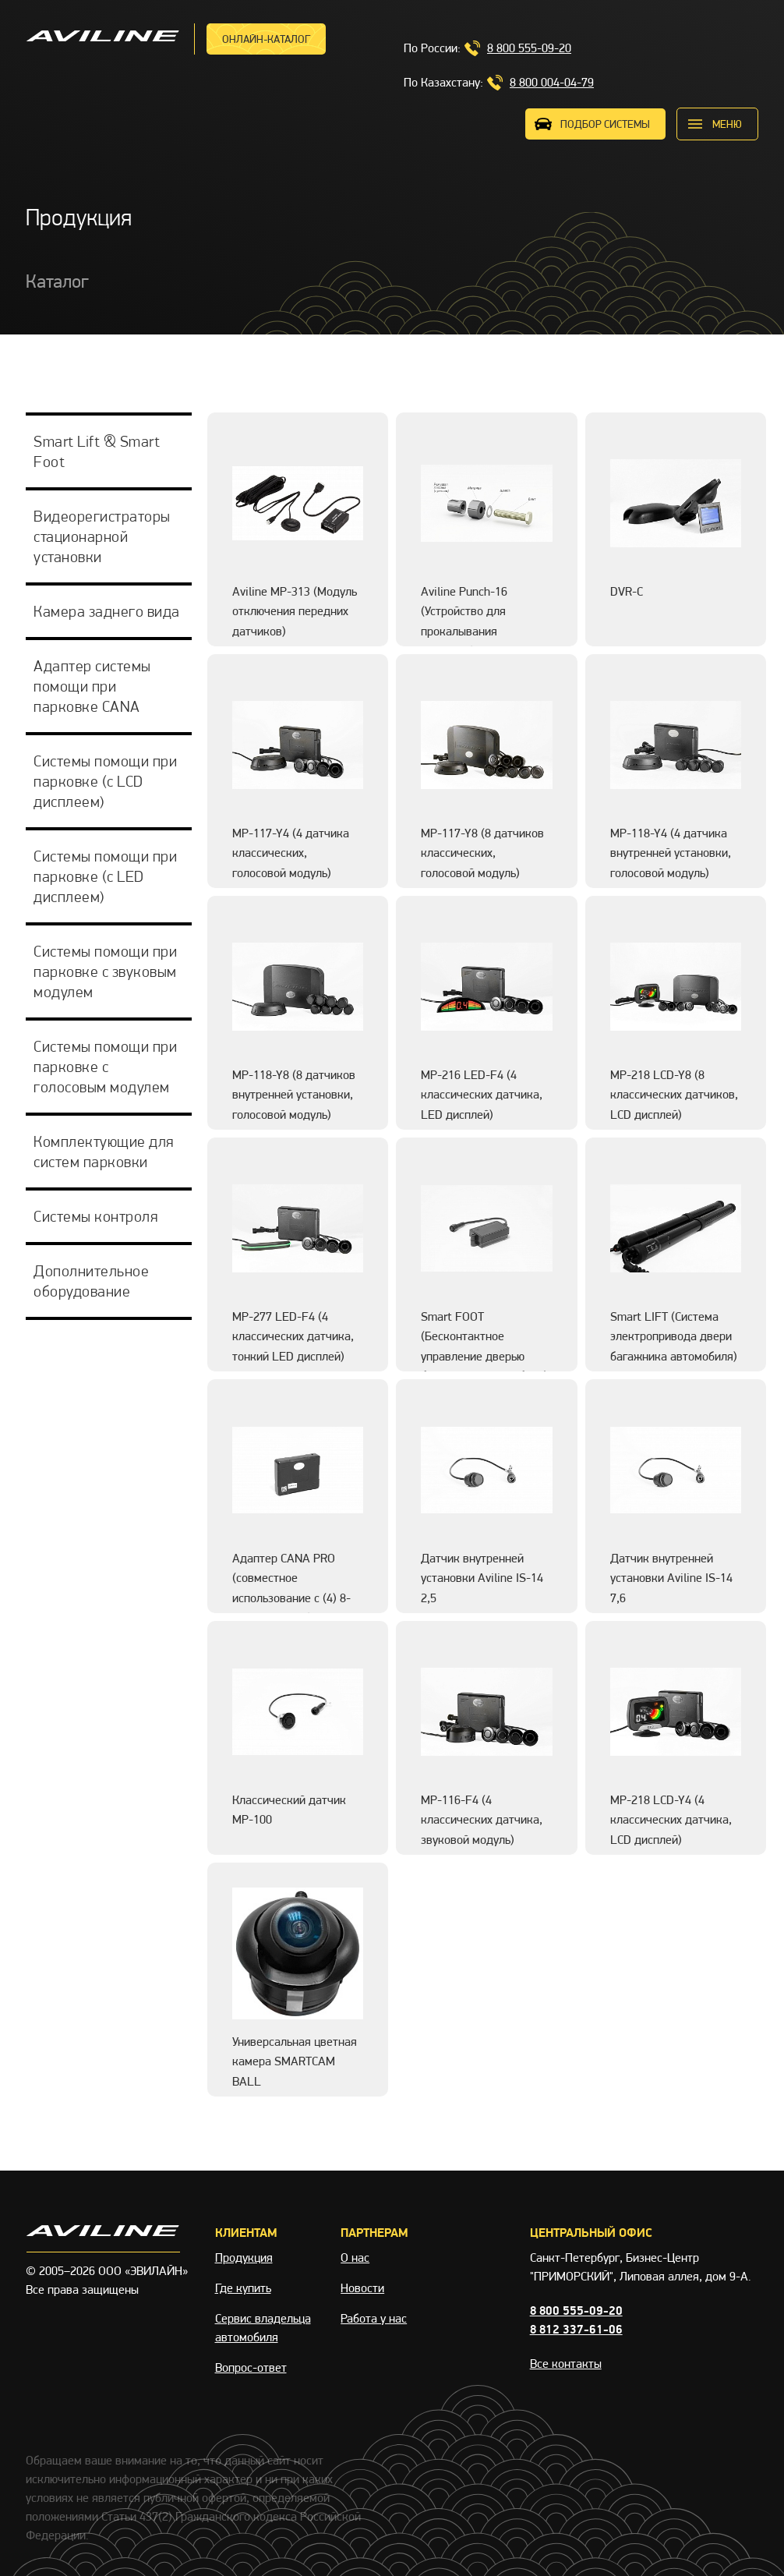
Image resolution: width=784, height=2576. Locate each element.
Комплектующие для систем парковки (104, 1151)
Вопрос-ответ (251, 2367)
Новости (362, 2288)
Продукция (244, 2257)
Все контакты (566, 2363)
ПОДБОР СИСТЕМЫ (605, 124)
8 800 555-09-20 (529, 48)
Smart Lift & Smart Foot (97, 451)
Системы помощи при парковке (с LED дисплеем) (105, 876)
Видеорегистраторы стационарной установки (102, 536)
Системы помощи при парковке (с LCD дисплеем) (105, 781)
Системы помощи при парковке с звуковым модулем (105, 971)
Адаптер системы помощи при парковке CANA (92, 686)
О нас (355, 2257)
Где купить (243, 2288)
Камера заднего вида (107, 611)
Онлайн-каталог (266, 39)
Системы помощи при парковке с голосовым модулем (105, 1066)
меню (727, 124)
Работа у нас (374, 2318)
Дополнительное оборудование (91, 1280)
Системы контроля (95, 1216)
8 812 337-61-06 (576, 2329)
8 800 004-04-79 (552, 82)
